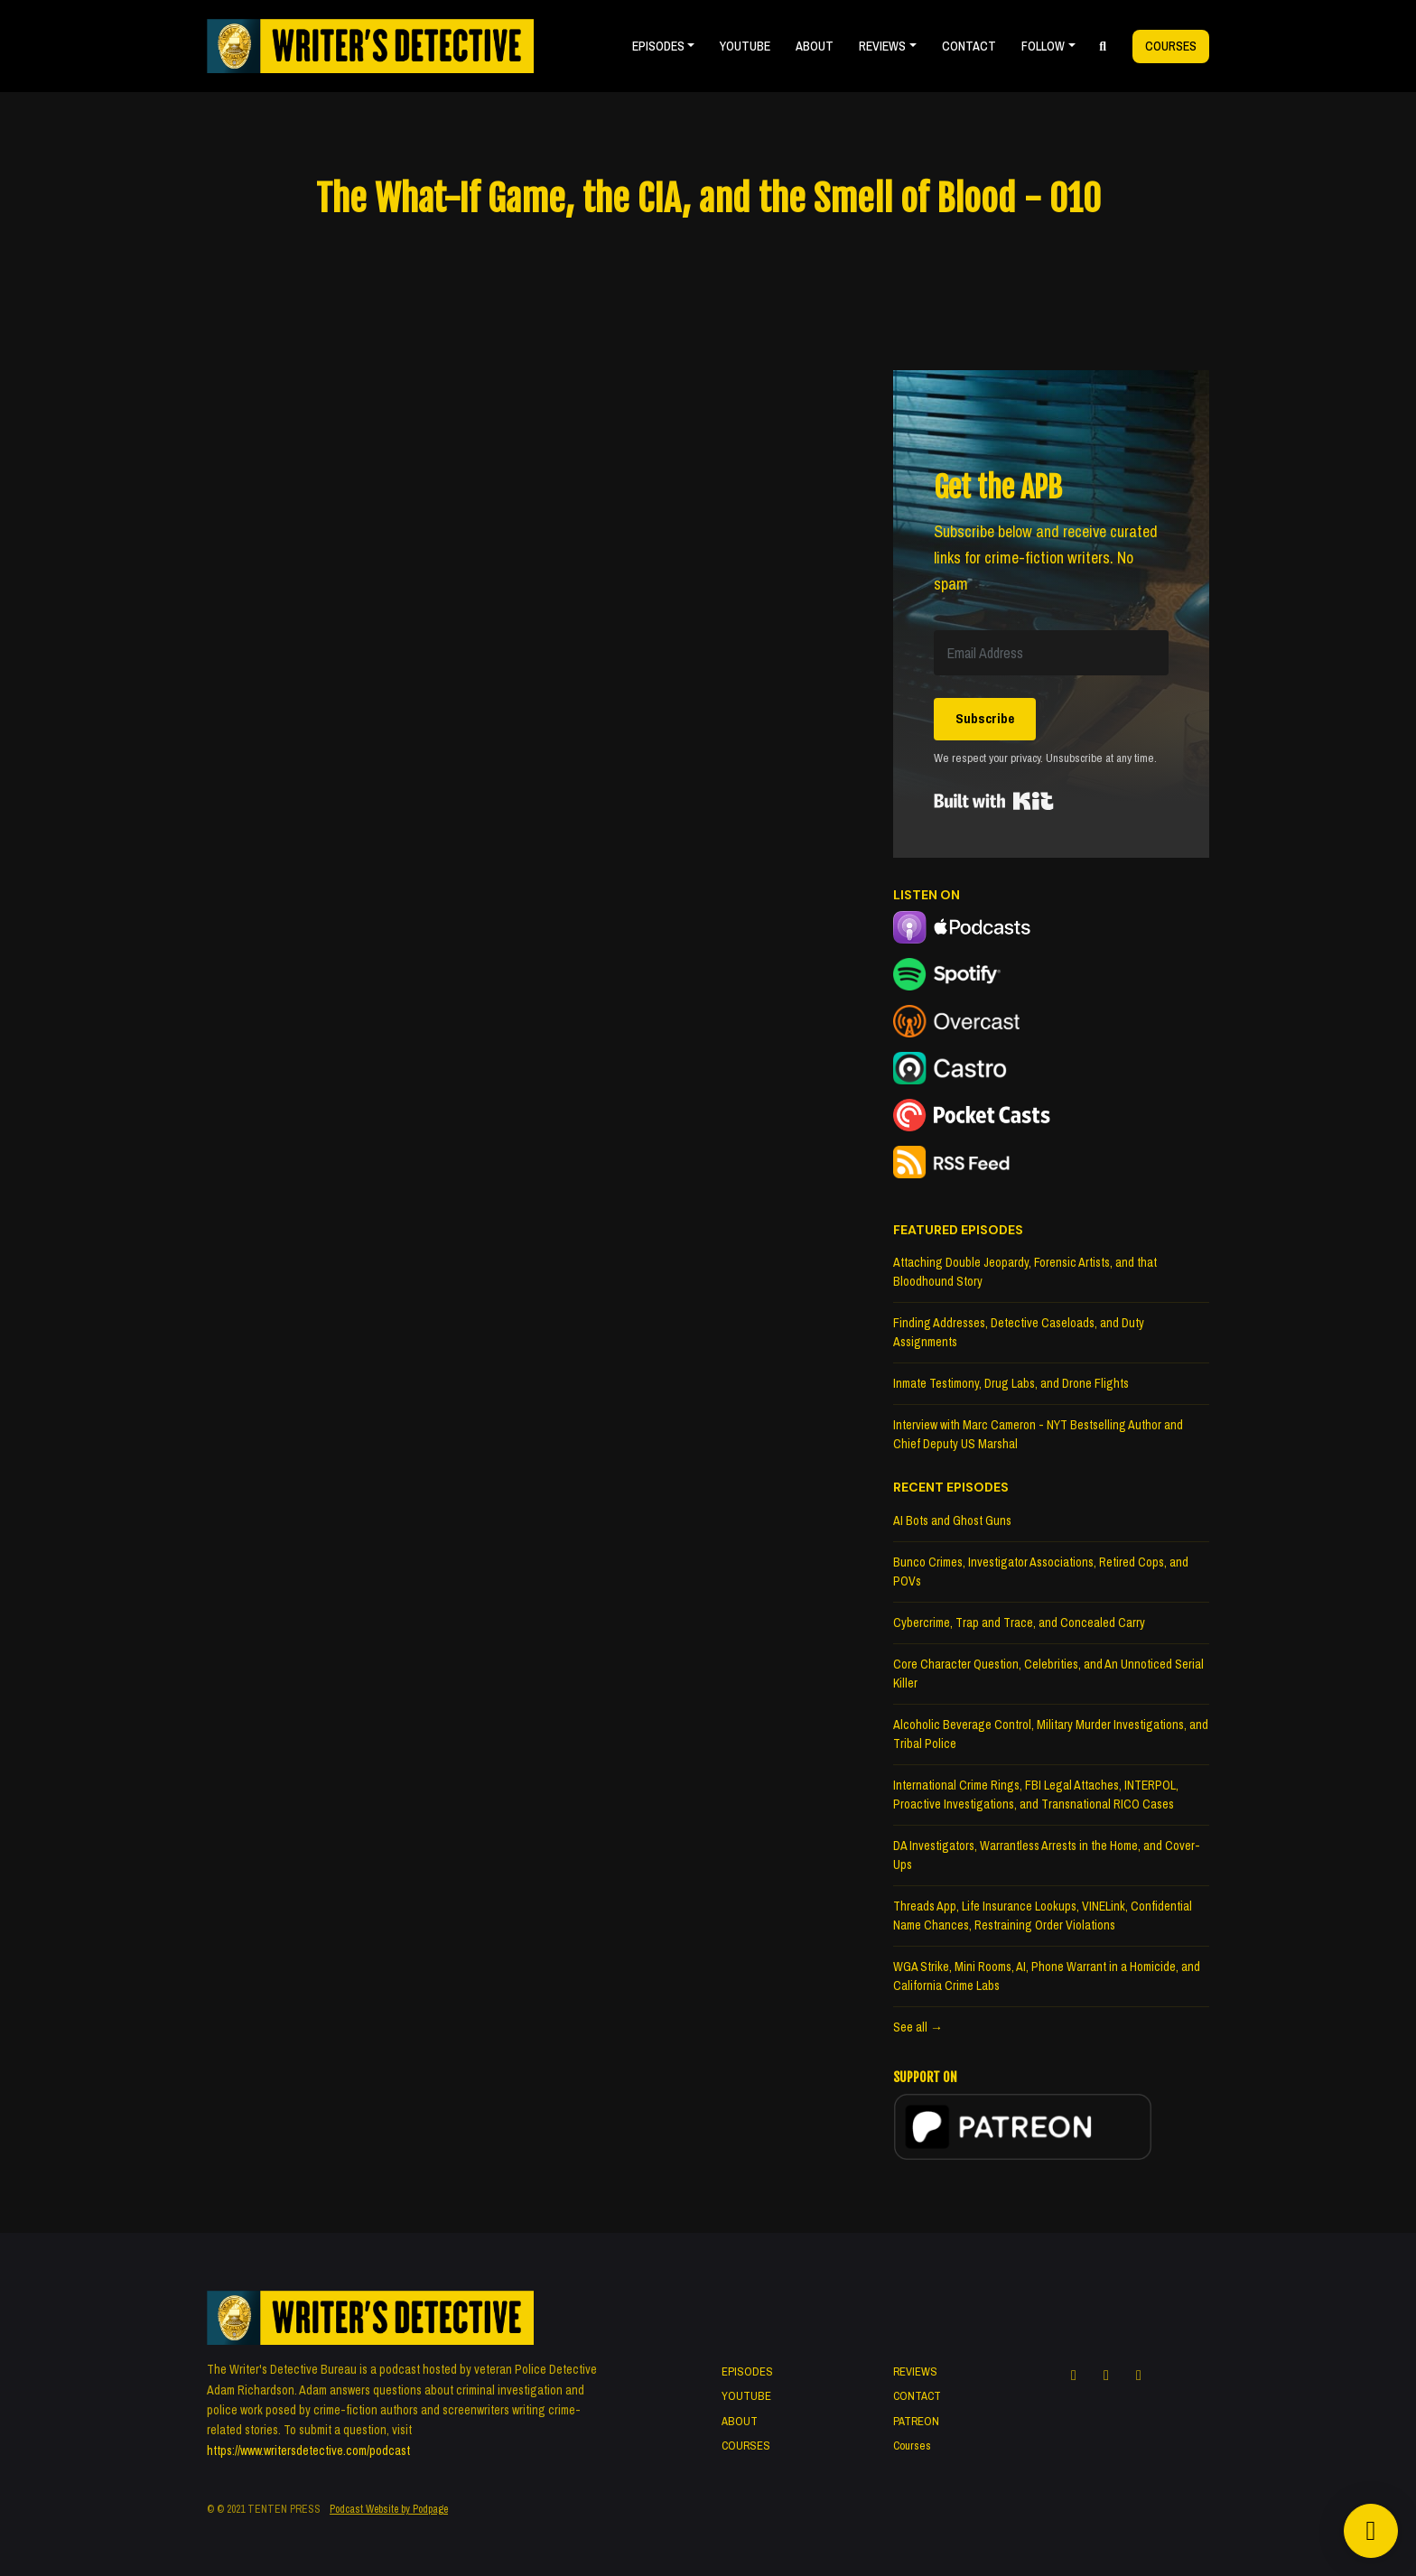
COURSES (746, 2445)
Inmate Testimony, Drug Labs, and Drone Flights (1011, 1383)
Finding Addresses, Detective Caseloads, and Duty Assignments (1018, 1332)
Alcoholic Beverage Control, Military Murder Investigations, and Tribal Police (1050, 1734)
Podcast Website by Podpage (389, 2509)
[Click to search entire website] (1103, 46)
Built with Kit (994, 801)
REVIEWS (882, 46)
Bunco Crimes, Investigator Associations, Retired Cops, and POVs (1040, 1571)
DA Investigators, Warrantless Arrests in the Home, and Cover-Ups (1046, 1855)
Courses (1171, 46)
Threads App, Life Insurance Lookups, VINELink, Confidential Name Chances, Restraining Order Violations (1042, 1915)
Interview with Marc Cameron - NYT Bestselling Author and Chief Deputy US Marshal (1038, 1434)
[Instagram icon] (1106, 2374)
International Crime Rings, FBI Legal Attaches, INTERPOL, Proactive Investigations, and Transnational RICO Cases (1035, 1794)
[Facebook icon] (1074, 2374)
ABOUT (815, 46)
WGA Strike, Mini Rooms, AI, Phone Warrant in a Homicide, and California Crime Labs (1046, 1976)
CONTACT (969, 46)
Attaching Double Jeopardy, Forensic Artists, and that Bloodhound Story (1025, 1271)
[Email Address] (1051, 652)
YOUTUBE (745, 46)
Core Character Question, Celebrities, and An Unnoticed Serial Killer (1048, 1673)
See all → (918, 2027)
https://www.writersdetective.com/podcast (308, 2450)
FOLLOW (1043, 46)
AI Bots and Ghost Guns (952, 1520)
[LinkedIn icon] (1139, 2374)
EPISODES (658, 46)
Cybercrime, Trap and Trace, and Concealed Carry (1019, 1622)
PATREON (916, 2421)
